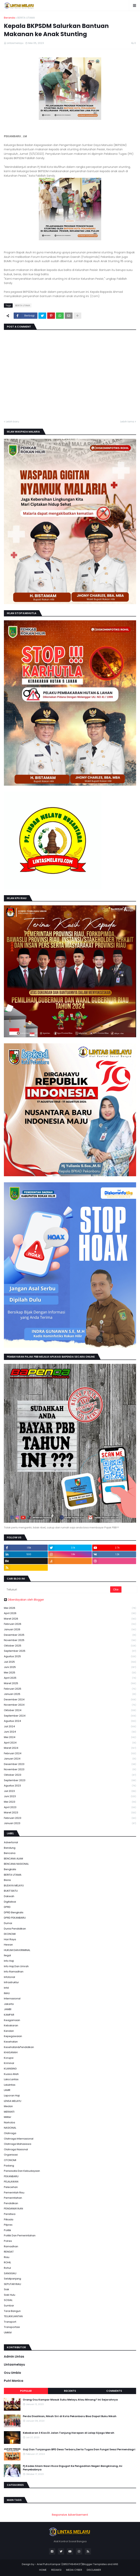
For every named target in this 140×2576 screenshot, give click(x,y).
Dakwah (9, 1896)
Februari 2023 (70, 1818)
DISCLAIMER (94, 2570)
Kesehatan (11, 2042)
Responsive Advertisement (70, 2515)
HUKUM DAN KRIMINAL (17, 1950)
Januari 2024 (70, 1759)
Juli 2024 (70, 1727)
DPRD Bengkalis (13, 1912)
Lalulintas (9, 2085)
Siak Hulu (9, 2295)
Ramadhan (11, 2246)
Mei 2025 (70, 1673)
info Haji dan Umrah (16, 1966)
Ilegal (7, 1955)
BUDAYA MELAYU (14, 1885)
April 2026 (70, 1613)
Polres (8, 2241)
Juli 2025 (70, 1662)
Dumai (8, 1923)
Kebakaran (11, 2025)
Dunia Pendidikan (15, 1928)
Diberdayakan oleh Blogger (24, 1599)
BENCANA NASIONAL (16, 1864)
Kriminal (9, 2063)
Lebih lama (127, 421)
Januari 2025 (70, 1694)
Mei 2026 (70, 1608)
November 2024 (70, 1705)
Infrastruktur (11, 1982)
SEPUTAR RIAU (12, 2284)
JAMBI (7, 2009)
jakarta (9, 2004)
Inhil (6, 1988)
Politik (7, 2230)
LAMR (7, 2090)
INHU (7, 1993)
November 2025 (70, 1640)
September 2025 (70, 1651)
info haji (9, 1961)
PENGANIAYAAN (13, 2208)
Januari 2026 (70, 1630)
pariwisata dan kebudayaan (22, 2171)
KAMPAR (9, 2015)
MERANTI (9, 2112)
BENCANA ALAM (13, 1858)
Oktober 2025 (70, 1646)
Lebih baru (12, 421)
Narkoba (9, 2122)
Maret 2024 (70, 1748)
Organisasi (11, 2155)
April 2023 (70, 1807)
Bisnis (7, 1880)
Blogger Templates (94, 2564)
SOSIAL (8, 2300)
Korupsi (8, 2058)
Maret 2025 (70, 1683)
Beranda (9, 18)
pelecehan (11, 2187)
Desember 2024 (70, 1700)
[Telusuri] (57, 1589)
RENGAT (9, 2252)
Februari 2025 (70, 1689)
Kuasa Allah (11, 2074)
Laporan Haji (12, 2095)
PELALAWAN (11, 2181)
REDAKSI (56, 2570)
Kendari (9, 2031)
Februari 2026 (70, 1624)
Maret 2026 (70, 1619)
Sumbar (9, 2305)
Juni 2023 (70, 1796)
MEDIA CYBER (74, 2570)
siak (6, 2289)
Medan (8, 2106)
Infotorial (9, 1977)
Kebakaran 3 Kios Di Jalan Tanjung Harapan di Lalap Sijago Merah (68, 2433)
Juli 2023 (70, 1791)
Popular (26, 2391)
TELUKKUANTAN (13, 2316)
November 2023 (70, 1769)
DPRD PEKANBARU (15, 1918)
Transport (10, 2322)
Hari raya (10, 1939)
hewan (8, 1944)
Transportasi (12, 2327)
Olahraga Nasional (16, 2149)
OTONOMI (10, 2160)
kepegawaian (13, 2036)
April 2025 (70, 1678)
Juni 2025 (70, 1667)
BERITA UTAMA (26, 18)
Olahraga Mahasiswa (17, 2144)
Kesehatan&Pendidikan (19, 2047)
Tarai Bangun (12, 2311)
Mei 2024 (70, 1737)
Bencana (9, 1853)
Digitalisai (10, 1902)
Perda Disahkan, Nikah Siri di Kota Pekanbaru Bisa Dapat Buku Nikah (69, 2416)
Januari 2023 (70, 1823)
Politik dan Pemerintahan (19, 2235)
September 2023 (70, 1780)
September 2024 (70, 1716)
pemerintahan (13, 2198)
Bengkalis (10, 1869)
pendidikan (11, 2203)
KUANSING (10, 2068)
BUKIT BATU (11, 1891)
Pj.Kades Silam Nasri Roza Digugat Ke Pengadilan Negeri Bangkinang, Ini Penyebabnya (72, 2467)
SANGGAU (10, 2273)
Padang (9, 2165)
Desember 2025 (70, 1635)
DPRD (7, 1907)
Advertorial (11, 1842)
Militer (7, 2117)
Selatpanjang (12, 2278)
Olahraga (10, 2133)
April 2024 (70, 1743)
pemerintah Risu (14, 2192)
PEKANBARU (11, 2176)
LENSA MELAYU (12, 2101)
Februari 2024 (70, 1753)
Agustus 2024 (70, 1721)
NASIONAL (10, 2128)
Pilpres (8, 2225)
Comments (114, 2391)
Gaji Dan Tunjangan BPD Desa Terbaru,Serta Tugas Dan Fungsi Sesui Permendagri (79, 2449)
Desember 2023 (70, 1764)
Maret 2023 (70, 1813)
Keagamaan (12, 2020)
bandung (9, 1848)
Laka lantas (11, 2079)
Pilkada (8, 2219)
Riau (6, 2257)
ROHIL (7, 2262)
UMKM (8, 2332)
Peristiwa (9, 2214)
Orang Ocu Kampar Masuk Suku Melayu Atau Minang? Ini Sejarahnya (70, 2399)
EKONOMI (10, 1934)
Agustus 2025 (70, 1656)
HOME (43, 2570)
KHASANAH (11, 2052)
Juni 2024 (70, 1732)
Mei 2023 (70, 1802)
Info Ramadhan (13, 1971)
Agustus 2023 (70, 1786)
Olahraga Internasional (18, 2139)
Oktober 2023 (70, 1775)
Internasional (12, 1998)
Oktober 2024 (70, 1710)
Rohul (7, 2268)
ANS (115, 2564)
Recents (70, 2391)
